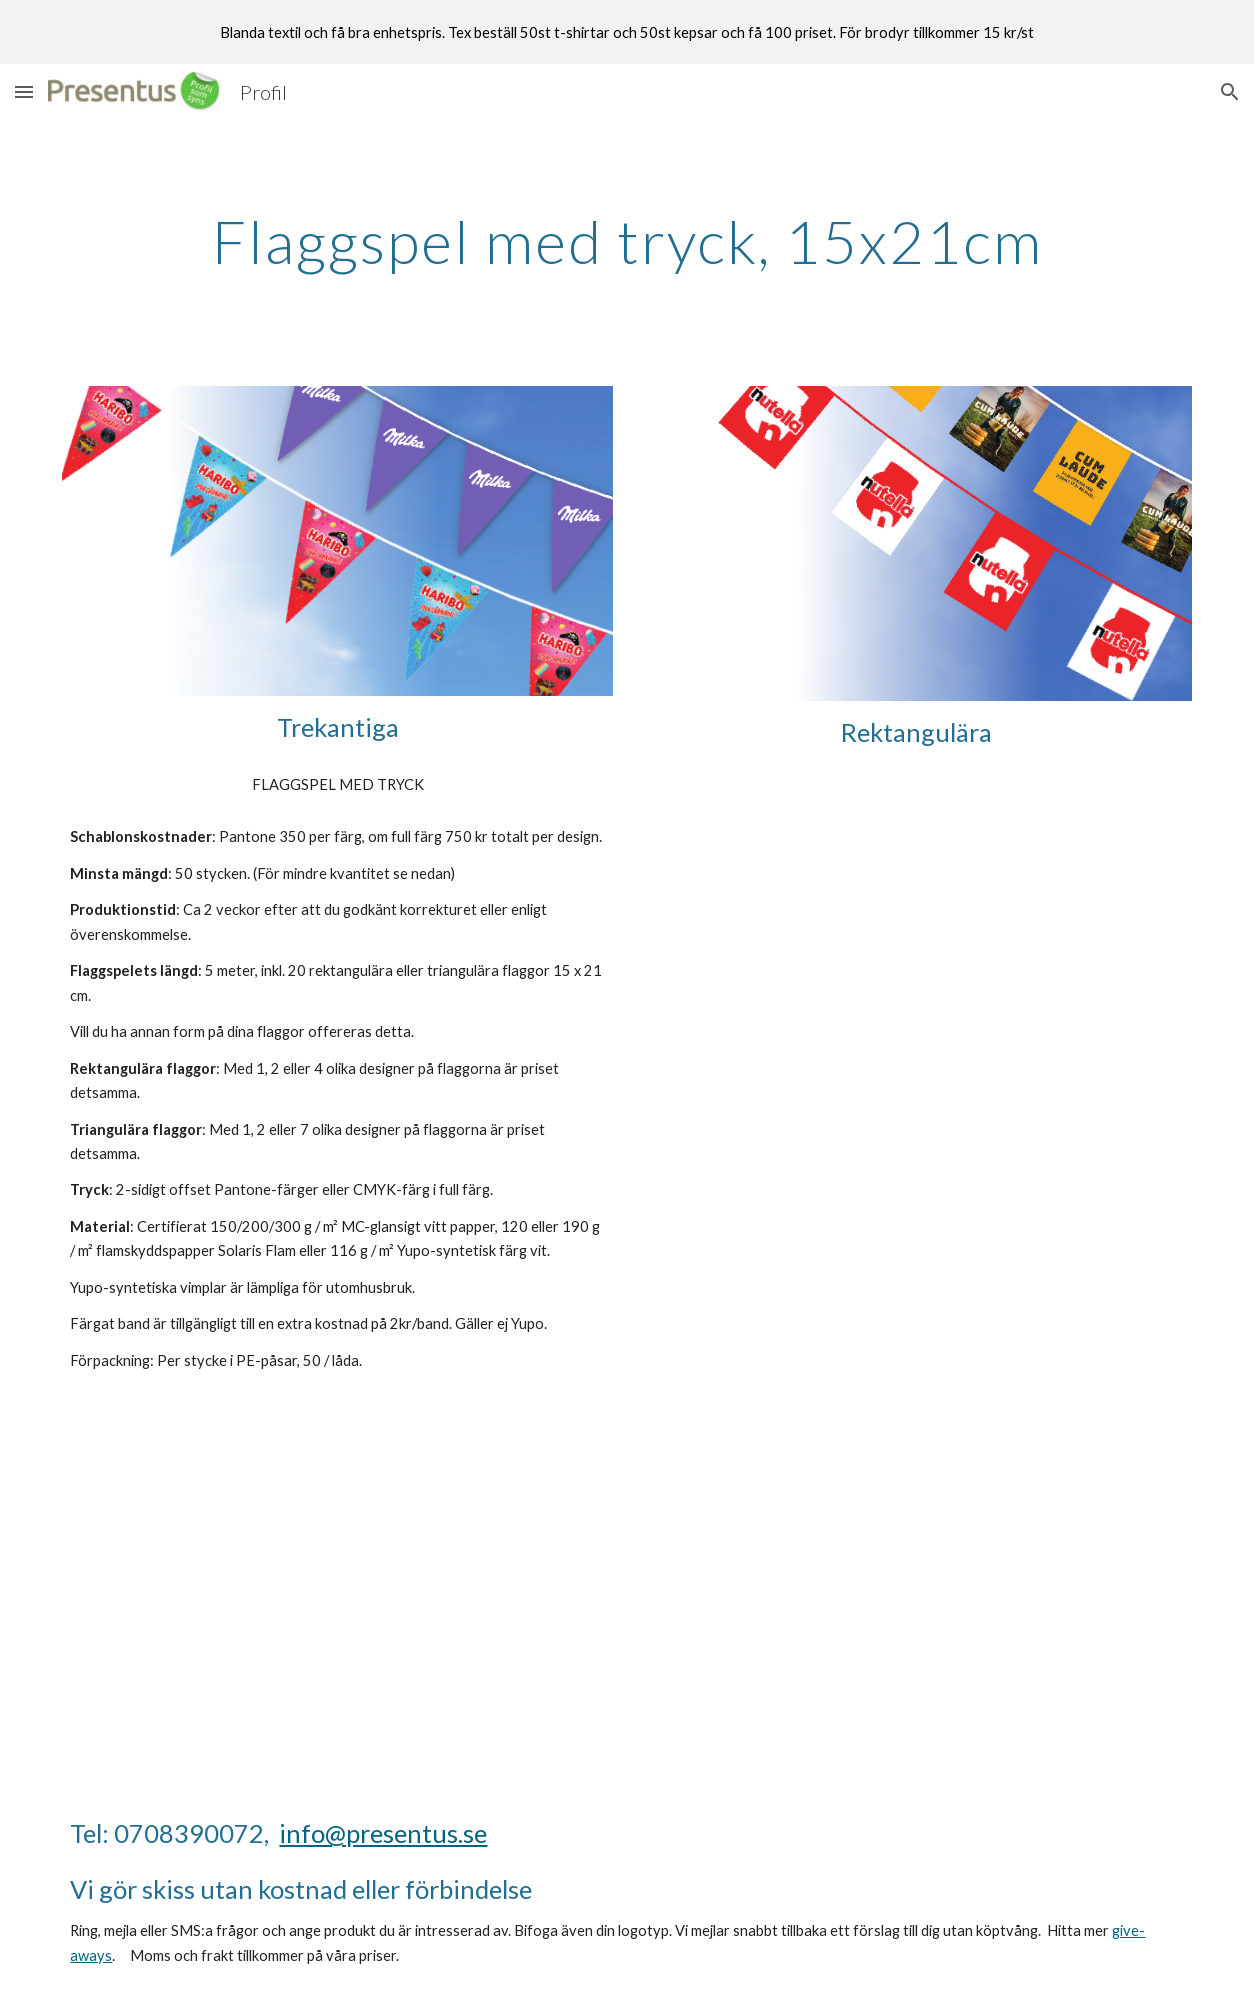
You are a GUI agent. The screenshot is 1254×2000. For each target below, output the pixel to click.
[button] (24, 91)
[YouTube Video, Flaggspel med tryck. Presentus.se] (337, 1573)
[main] (626, 241)
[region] (627, 32)
